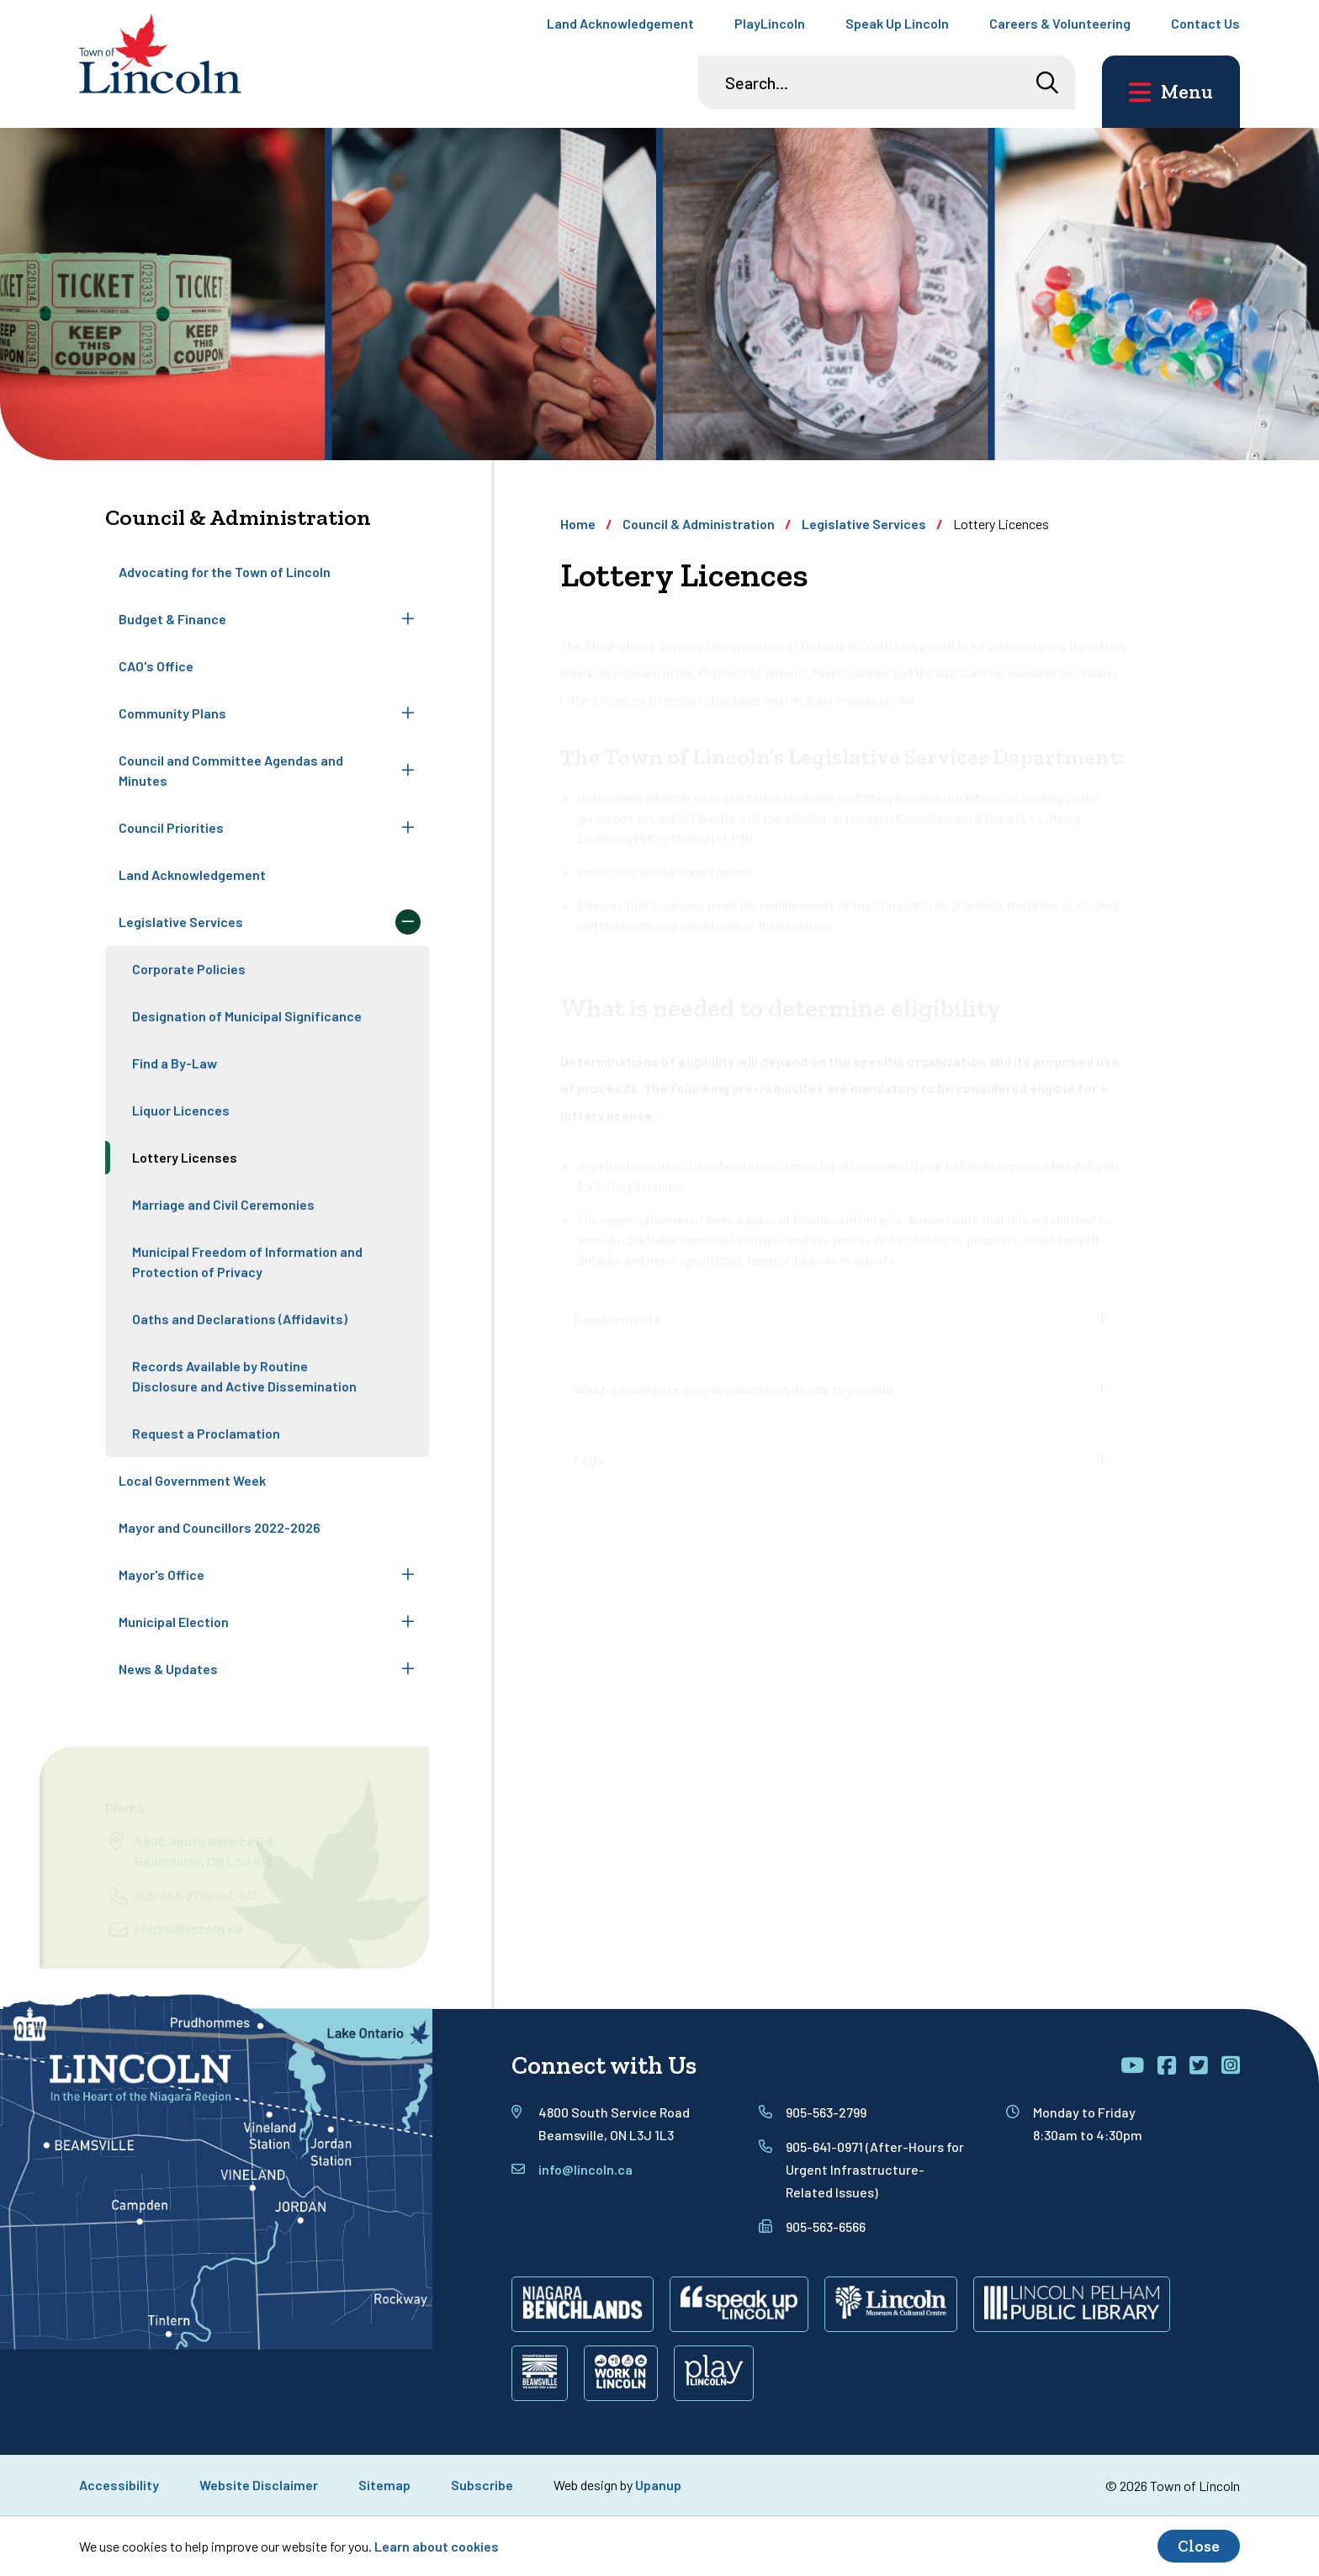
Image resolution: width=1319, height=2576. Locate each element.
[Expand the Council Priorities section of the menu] (408, 827)
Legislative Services (181, 922)
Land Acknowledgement (620, 23)
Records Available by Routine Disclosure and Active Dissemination (244, 1376)
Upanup (658, 2485)
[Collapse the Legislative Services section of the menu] (408, 922)
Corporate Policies (189, 969)
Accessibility (119, 2485)
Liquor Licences (181, 1110)
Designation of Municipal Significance (247, 1016)
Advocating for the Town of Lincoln (225, 572)
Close (1199, 2546)
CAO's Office (156, 666)
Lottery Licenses (184, 1157)
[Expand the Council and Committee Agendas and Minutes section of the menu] (408, 770)
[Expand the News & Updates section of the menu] (408, 1669)
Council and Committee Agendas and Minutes (231, 770)
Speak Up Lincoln (897, 23)
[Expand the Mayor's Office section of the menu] (408, 1574)
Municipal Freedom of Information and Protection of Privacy (247, 1261)
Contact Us (1205, 23)
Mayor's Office (161, 1574)
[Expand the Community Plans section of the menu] (408, 713)
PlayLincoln (769, 23)
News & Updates (168, 1669)
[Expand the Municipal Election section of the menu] (408, 1622)
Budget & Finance (172, 619)
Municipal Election (174, 1622)
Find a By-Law (174, 1063)
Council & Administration (698, 524)
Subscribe (482, 2485)
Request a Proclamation (206, 1433)
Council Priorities (171, 827)
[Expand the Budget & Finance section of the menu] (408, 619)
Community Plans (172, 713)
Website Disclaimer (258, 2485)
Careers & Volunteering (1060, 23)
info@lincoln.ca (585, 2169)
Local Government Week (192, 1480)
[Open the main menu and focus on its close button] (1171, 92)
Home (578, 524)
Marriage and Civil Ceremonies (223, 1204)
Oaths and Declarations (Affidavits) (239, 1319)
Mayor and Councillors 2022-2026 (219, 1527)
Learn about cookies (436, 2546)
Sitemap (384, 2485)
